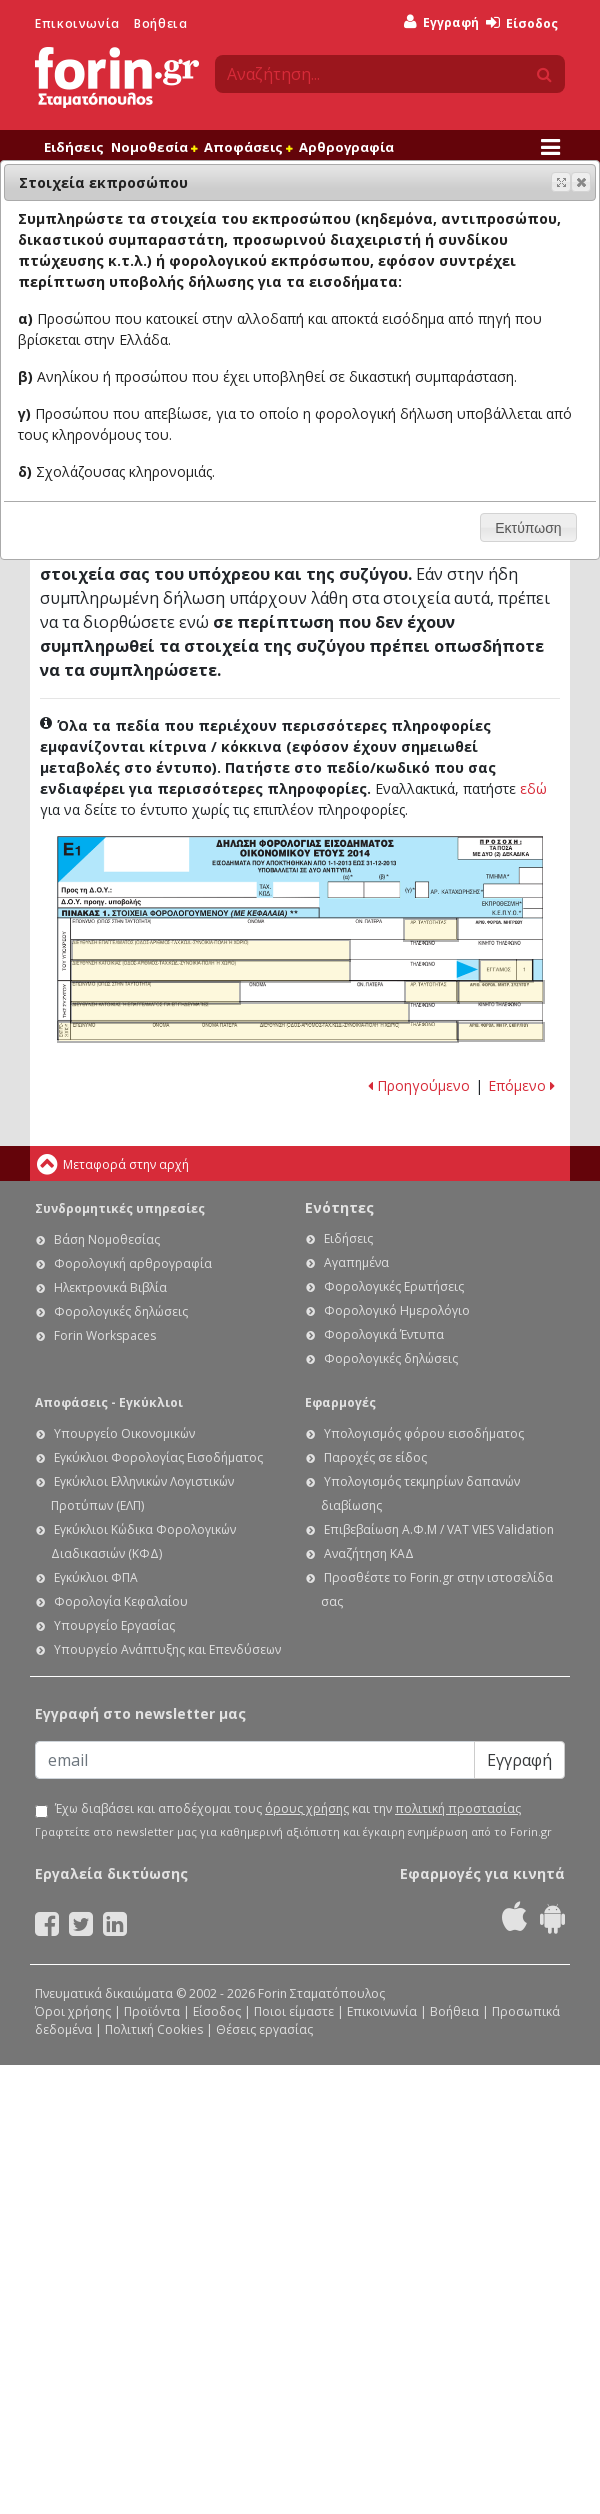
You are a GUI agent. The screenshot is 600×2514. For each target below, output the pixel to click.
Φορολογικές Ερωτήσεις (394, 1286)
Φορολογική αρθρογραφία (133, 1263)
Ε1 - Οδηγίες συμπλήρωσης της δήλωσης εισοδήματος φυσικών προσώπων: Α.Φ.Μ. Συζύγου (501, 991)
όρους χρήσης (307, 1808)
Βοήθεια (160, 23)
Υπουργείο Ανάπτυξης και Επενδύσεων (167, 1649)
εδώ (533, 788)
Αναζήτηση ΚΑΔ (369, 1553)
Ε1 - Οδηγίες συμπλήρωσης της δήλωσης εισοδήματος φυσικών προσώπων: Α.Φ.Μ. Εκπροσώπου (501, 1032)
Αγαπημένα (356, 1262)
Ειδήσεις (74, 147)
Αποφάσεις (248, 147)
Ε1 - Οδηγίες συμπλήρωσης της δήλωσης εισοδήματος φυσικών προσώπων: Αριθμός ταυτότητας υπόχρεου (431, 930)
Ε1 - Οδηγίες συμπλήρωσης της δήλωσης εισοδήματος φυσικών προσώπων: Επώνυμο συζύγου (155, 993)
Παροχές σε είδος (375, 1457)
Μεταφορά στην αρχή (126, 1164)
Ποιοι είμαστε (294, 2011)
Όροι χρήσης (73, 2011)
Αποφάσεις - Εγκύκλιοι (109, 1402)
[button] (581, 182)
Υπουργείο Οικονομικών (124, 1433)
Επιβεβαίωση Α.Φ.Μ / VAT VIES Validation (439, 1529)
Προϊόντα (152, 2011)
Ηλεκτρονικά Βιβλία (110, 1287)
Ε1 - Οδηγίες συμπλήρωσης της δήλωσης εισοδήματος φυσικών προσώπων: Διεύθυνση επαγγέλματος (211, 950)
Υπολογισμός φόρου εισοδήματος (424, 1433)
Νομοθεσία (154, 147)
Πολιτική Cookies (154, 2029)
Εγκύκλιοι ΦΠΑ (96, 1577)
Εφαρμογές (340, 1402)
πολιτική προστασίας (458, 1808)
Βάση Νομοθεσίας (107, 1239)
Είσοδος (522, 23)
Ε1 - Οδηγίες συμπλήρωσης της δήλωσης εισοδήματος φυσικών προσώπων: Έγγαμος (507, 971)
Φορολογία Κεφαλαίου (121, 1601)
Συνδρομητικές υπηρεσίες (120, 1208)
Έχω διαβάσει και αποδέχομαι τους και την (288, 1809)
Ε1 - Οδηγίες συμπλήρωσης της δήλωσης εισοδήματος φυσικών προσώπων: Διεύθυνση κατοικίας (210, 971)
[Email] (255, 1760)
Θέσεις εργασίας (264, 2029)
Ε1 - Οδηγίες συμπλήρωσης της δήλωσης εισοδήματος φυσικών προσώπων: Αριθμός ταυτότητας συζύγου (432, 992)
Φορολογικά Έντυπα (384, 1334)
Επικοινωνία (77, 23)
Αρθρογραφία (346, 147)
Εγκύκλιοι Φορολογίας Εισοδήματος (158, 1457)
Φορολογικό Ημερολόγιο (397, 1310)
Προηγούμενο (419, 1085)
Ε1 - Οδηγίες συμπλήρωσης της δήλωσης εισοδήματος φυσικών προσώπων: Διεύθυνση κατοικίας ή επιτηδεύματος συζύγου (240, 1013)
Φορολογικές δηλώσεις (121, 1311)
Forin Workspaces (105, 1335)
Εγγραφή (441, 22)
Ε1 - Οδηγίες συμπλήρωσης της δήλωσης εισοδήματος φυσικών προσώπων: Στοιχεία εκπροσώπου (258, 1031)
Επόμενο (521, 1085)
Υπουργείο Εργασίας (114, 1625)
